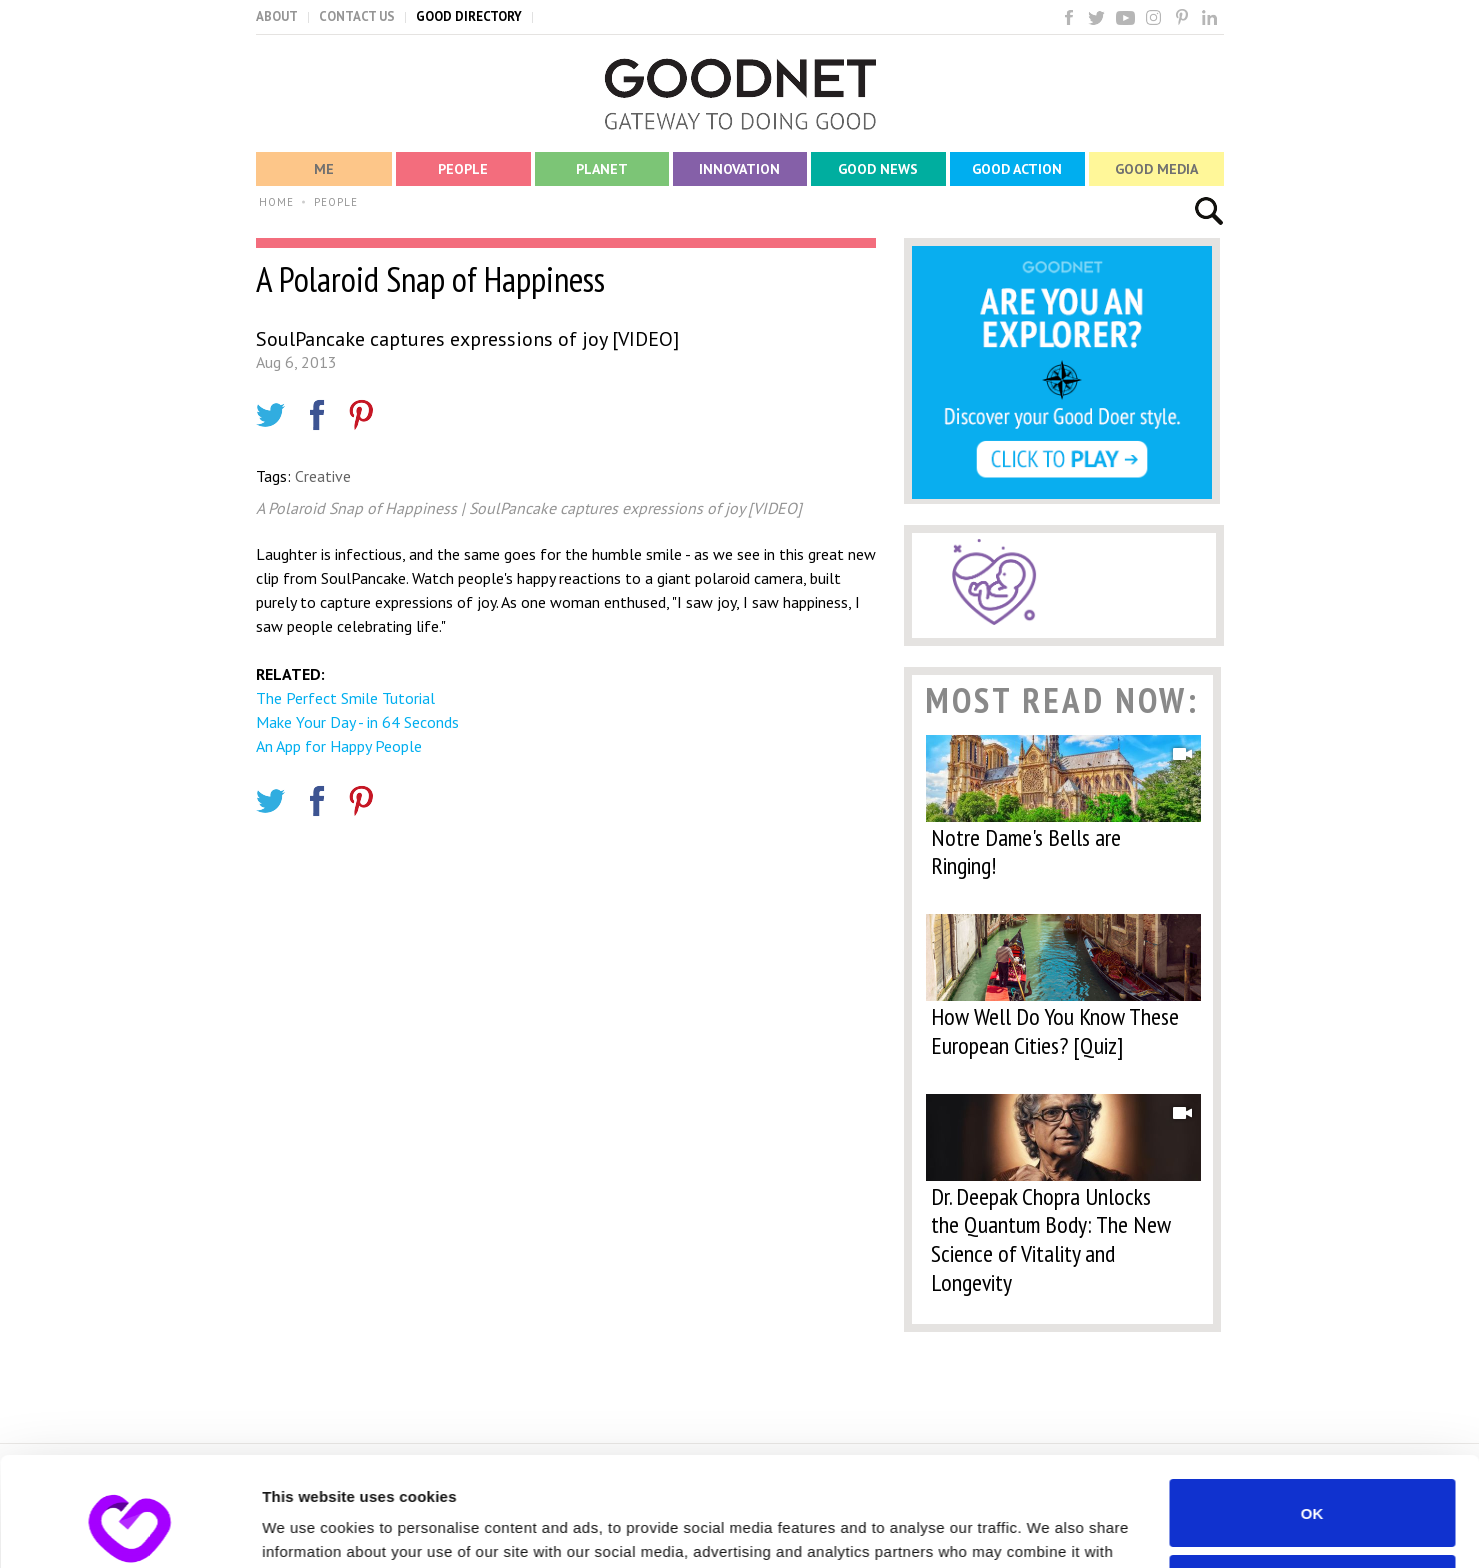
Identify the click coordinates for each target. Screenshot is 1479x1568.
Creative (323, 476)
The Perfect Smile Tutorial (345, 698)
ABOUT (277, 16)
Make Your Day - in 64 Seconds (357, 722)
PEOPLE (336, 202)
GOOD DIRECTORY (469, 16)
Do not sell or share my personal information (1312, 1486)
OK (1312, 1410)
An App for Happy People (339, 746)
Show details (308, 1528)
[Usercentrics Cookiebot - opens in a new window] (129, 1529)
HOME (276, 202)
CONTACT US (357, 16)
